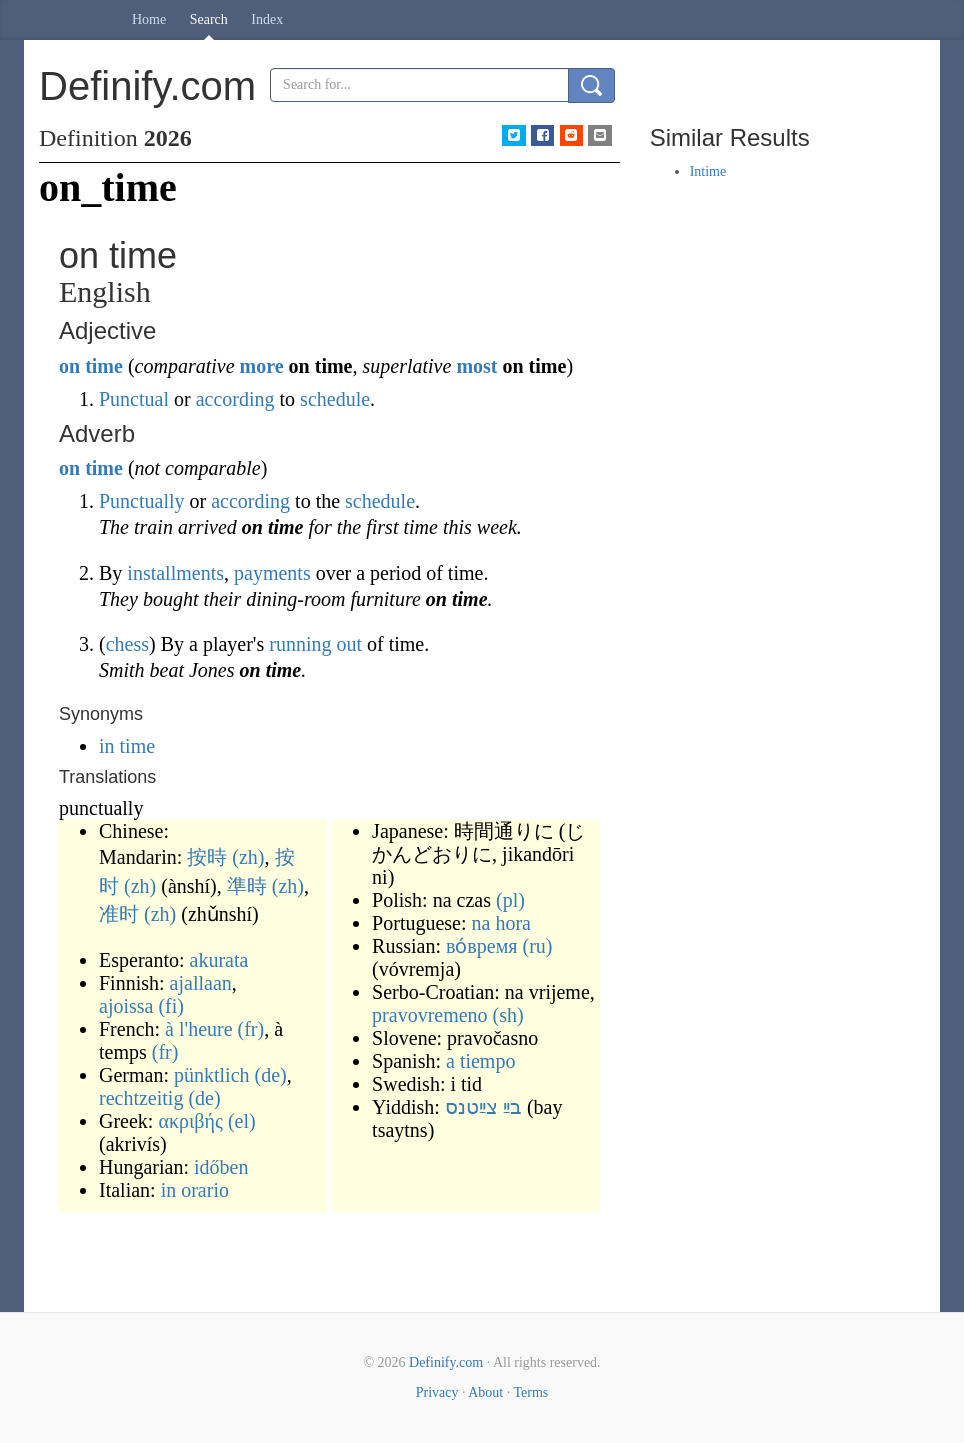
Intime (708, 171)
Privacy (437, 1392)
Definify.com (446, 1362)
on (69, 366)
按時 (207, 857)
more (262, 366)
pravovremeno (430, 1015)
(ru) (537, 946)
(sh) (508, 1015)
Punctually (142, 501)
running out (315, 644)
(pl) (510, 900)
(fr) (251, 1029)
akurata (219, 960)
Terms (530, 1392)
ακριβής (190, 1121)
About (485, 1392)
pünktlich (212, 1075)
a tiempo (480, 1061)
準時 (247, 886)
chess (127, 644)
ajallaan (201, 983)
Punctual (134, 399)
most (476, 366)
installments (175, 573)
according (235, 399)
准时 (119, 914)
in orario (195, 1190)
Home (149, 19)
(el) (242, 1121)
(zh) (248, 857)
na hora (501, 923)
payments (272, 573)
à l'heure (198, 1029)
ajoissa (126, 1006)
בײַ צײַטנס (483, 1107)
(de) (271, 1075)
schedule (335, 399)
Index (267, 19)
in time (127, 746)
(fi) (171, 1006)
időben (221, 1167)
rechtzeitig (141, 1098)
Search (209, 19)
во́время (481, 946)
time (104, 366)
